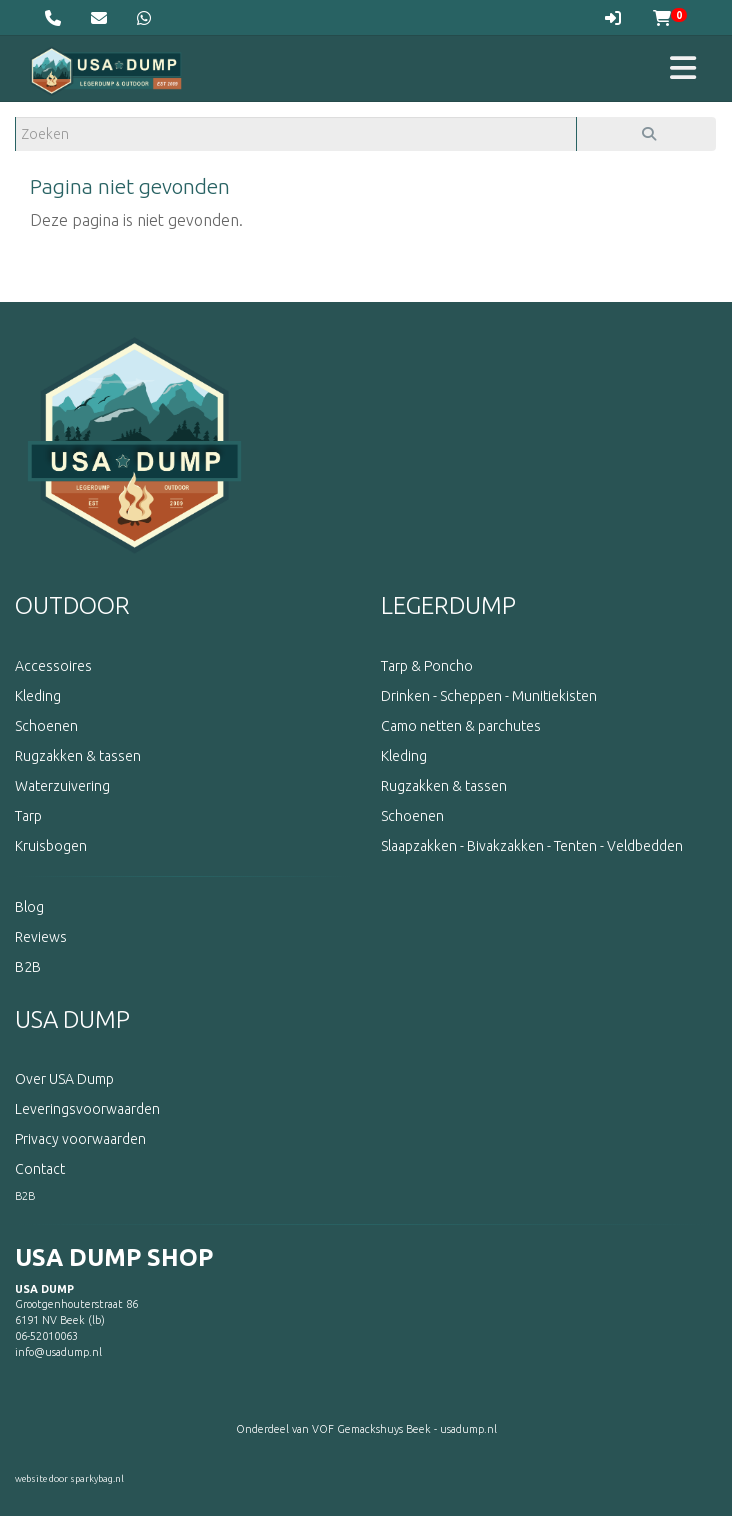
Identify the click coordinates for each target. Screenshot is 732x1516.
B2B (25, 1196)
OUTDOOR (72, 605)
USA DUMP (72, 1019)
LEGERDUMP (448, 605)
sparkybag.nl (97, 1479)
